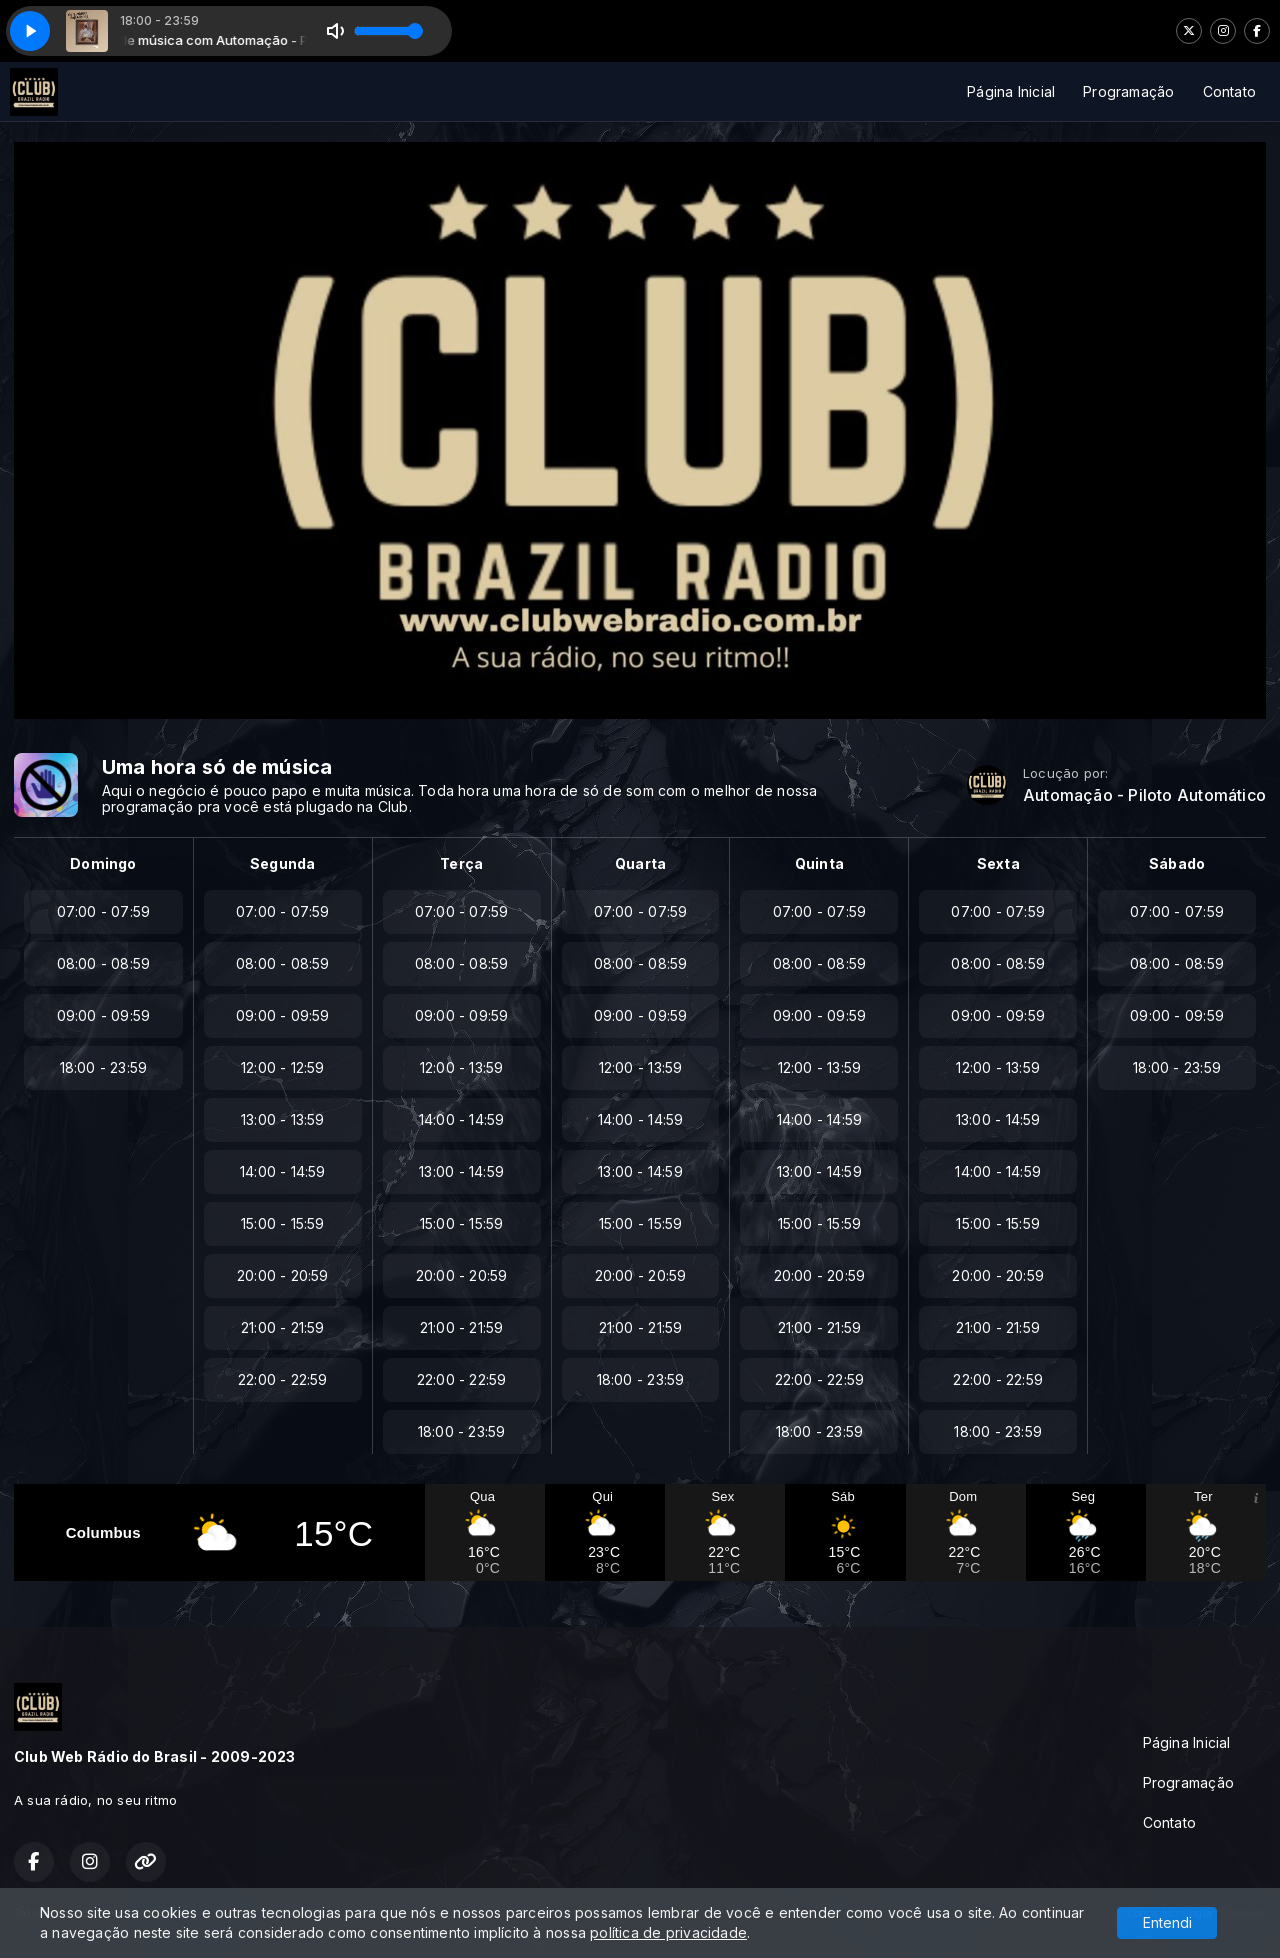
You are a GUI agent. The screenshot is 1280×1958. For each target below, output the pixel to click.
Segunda (282, 863)
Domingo (103, 863)
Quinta (819, 863)
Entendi (1167, 1922)
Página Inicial (1011, 91)
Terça (461, 863)
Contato (1229, 91)
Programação (1128, 91)
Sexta (998, 863)
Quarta (640, 863)
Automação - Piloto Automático (1144, 795)
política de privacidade (668, 1932)
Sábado (1177, 863)
